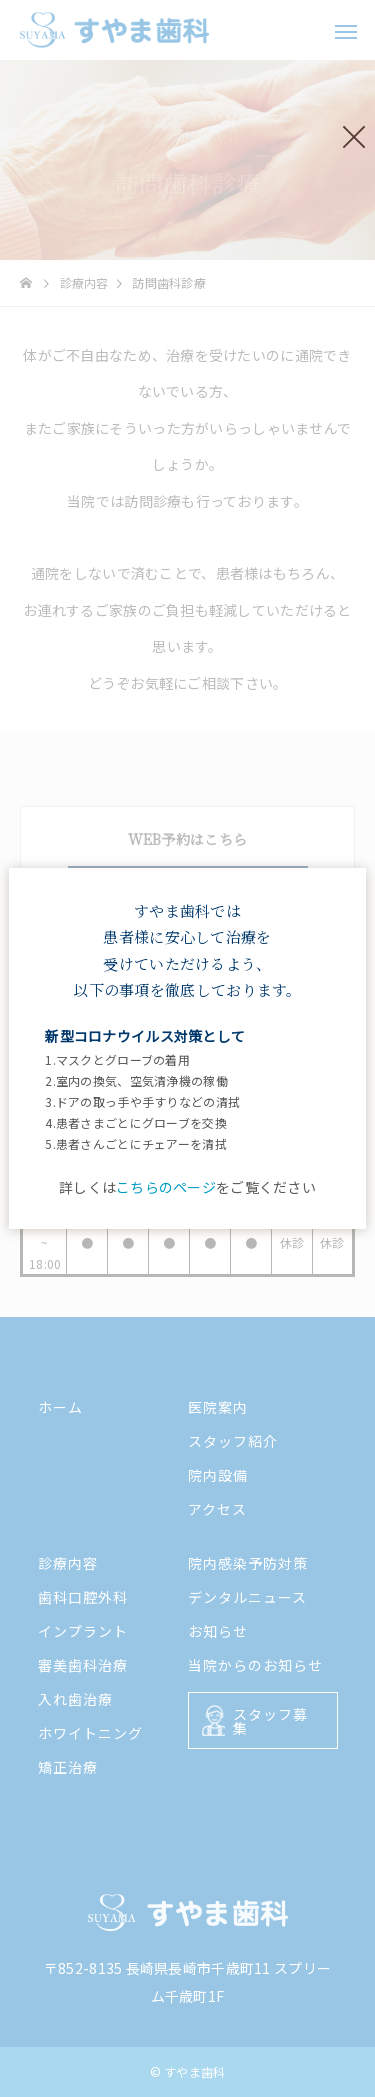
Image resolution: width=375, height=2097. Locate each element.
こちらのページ (166, 1187)
